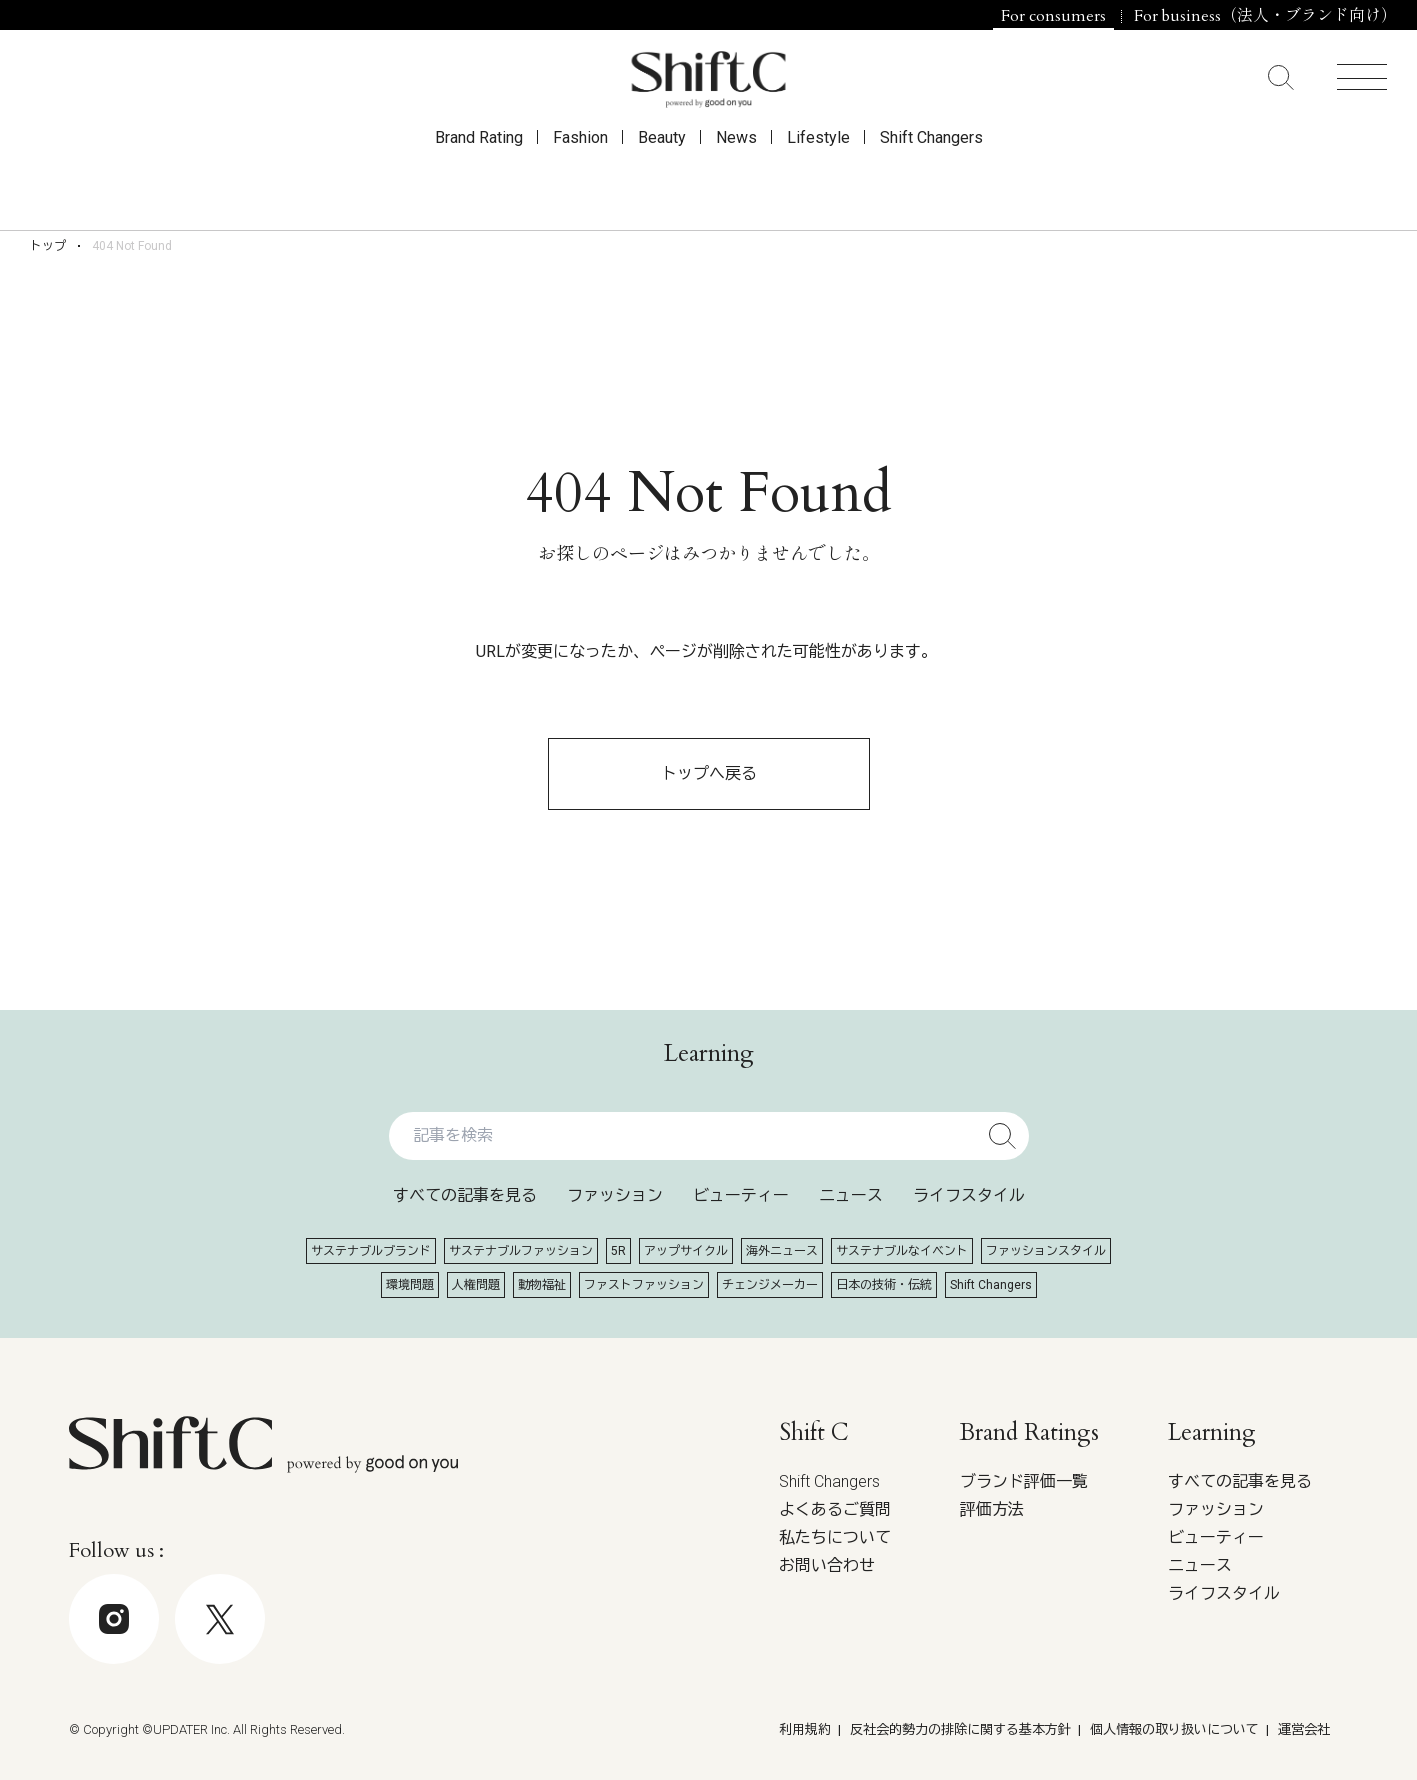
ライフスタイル (969, 1195)
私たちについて (835, 1537)
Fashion (580, 181)
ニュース (851, 1195)
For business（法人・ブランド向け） (1265, 16)
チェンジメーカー (770, 1285)
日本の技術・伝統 (884, 1285)
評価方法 (992, 1509)
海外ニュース (782, 1251)
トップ (48, 246)
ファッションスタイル (1046, 1251)
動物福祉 (542, 1285)
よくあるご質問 (835, 1509)
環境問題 (410, 1285)
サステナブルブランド (371, 1251)
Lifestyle (818, 181)
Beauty (662, 181)
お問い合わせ (827, 1565)
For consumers (1053, 16)
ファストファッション (644, 1285)
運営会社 (1304, 1729)
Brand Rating (479, 181)
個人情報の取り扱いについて (1174, 1729)
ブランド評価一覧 (1024, 1481)
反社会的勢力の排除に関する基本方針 (960, 1729)
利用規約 (805, 1729)
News (736, 181)
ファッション (615, 1195)
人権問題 (476, 1285)
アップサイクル (686, 1251)
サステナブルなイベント (902, 1251)
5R (618, 1251)
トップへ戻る (709, 773)
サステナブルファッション (521, 1251)
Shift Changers (931, 181)
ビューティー (741, 1195)
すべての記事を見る (465, 1195)
